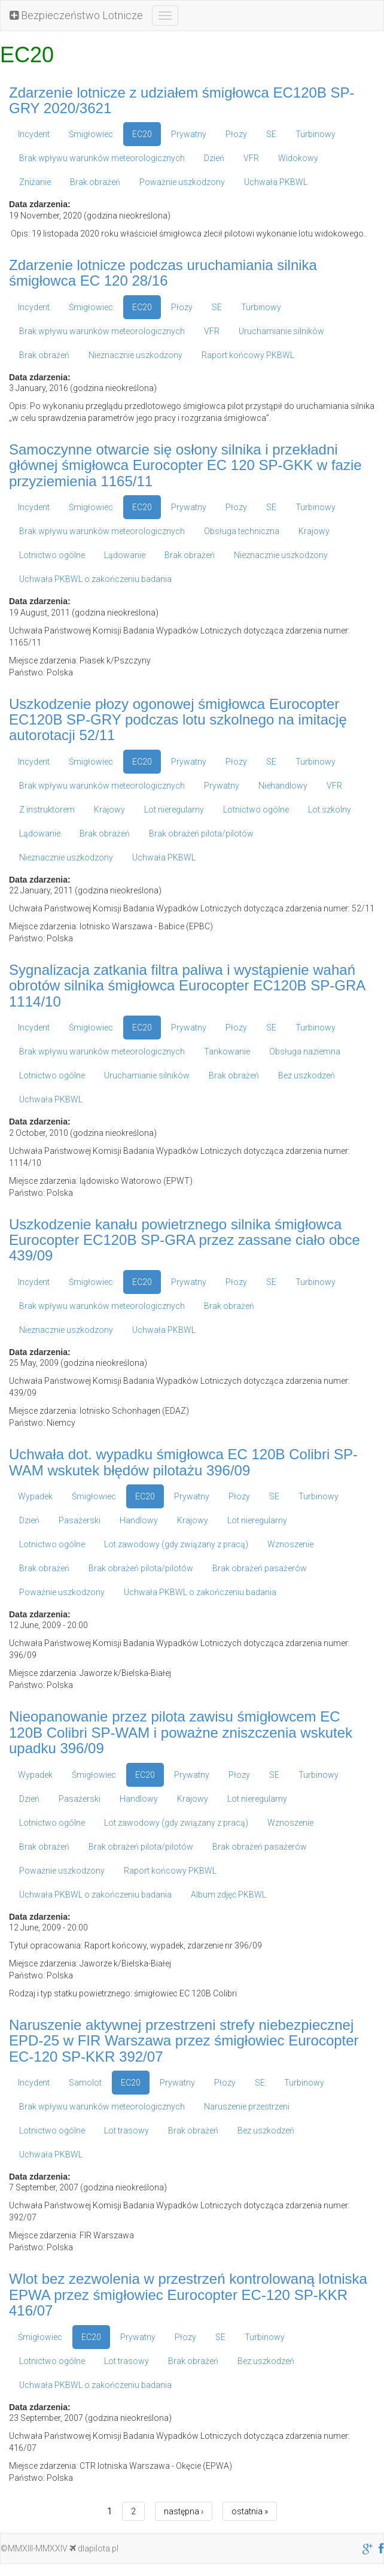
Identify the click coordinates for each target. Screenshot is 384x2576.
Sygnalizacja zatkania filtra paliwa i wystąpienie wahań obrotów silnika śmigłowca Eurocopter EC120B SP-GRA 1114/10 (187, 986)
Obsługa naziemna (304, 1051)
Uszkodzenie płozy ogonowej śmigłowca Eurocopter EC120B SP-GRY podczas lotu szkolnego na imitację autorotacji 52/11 (178, 720)
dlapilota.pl (93, 2548)
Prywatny (188, 134)
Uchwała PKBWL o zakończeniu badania (95, 579)
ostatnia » (249, 2511)
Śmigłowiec (91, 134)
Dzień (214, 158)
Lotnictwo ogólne (52, 555)
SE (271, 134)
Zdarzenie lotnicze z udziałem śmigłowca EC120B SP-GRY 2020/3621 (182, 100)
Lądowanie (124, 555)
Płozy (236, 134)
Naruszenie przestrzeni (246, 2106)
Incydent (34, 134)
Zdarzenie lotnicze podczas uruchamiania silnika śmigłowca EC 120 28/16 (163, 273)
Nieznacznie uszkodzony (135, 355)
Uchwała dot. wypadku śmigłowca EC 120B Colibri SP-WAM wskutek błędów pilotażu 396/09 (183, 1462)
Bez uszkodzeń (306, 1075)
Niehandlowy (282, 785)
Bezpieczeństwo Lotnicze (76, 15)
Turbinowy (315, 134)
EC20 (142, 134)
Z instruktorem (47, 809)
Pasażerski (79, 1520)
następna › (183, 2511)
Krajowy (314, 531)
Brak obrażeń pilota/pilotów (201, 833)
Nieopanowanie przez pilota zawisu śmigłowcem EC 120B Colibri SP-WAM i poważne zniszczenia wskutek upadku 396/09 (180, 1732)
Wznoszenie (290, 1544)
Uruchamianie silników (281, 331)
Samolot (85, 2082)
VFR (251, 158)
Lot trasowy (126, 2130)
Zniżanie (35, 182)
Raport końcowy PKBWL (248, 355)
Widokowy (298, 158)
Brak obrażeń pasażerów (259, 1568)
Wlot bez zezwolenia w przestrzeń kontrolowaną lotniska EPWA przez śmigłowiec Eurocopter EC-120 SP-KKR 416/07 (188, 2295)
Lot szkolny (329, 809)
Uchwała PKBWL (275, 182)
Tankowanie (227, 1051)
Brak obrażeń (95, 182)
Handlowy (139, 1520)
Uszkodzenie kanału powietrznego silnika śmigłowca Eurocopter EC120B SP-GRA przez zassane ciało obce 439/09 (184, 1240)
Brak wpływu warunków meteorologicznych (102, 158)
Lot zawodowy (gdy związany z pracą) (176, 1544)
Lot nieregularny (174, 809)
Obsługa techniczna (241, 531)
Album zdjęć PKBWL (228, 1894)
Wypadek (35, 1496)
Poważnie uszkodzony (182, 182)
